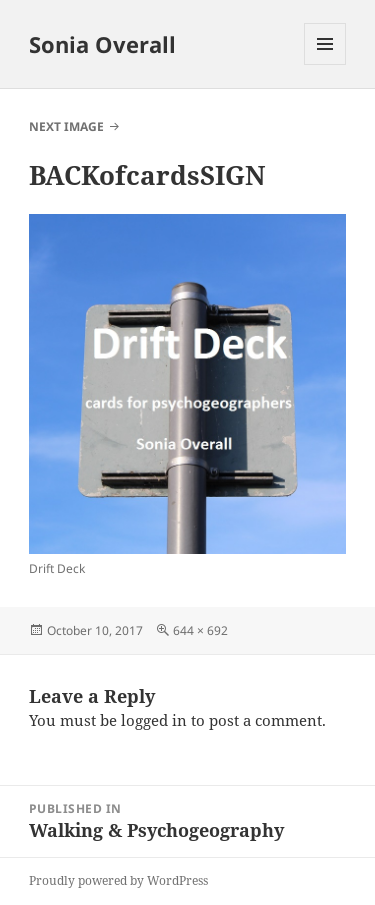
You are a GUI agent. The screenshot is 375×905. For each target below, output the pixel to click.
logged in (154, 720)
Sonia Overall (102, 44)
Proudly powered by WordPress (118, 880)
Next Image (66, 126)
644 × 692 (200, 630)
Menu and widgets (325, 64)
